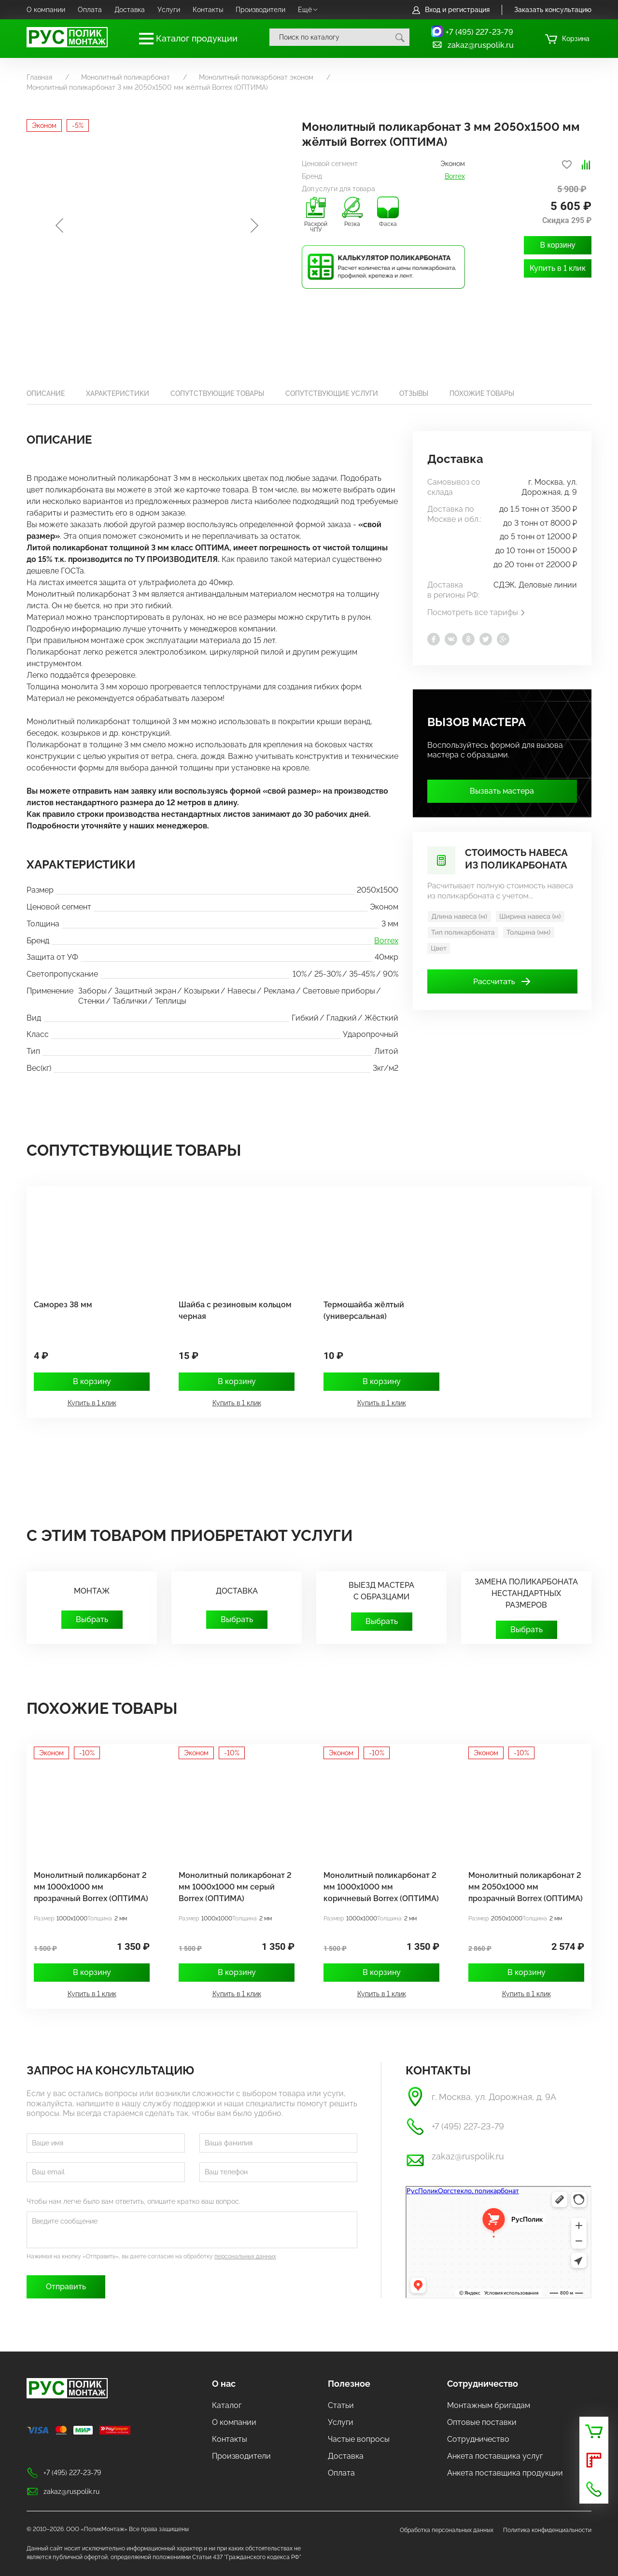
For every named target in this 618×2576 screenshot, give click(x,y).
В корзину (557, 245)
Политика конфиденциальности (547, 2530)
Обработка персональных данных (446, 2530)
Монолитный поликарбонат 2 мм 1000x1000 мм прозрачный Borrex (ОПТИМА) (91, 1887)
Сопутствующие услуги (331, 393)
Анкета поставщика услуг (495, 2456)
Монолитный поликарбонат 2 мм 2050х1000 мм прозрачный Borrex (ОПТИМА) (525, 1887)
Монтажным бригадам (488, 2405)
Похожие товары (481, 393)
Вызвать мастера (502, 791)
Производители (260, 10)
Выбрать (92, 1619)
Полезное (349, 2384)
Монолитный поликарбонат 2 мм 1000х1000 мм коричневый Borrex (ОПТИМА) (381, 1887)
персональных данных (245, 2256)
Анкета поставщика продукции (505, 2473)
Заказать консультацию (552, 10)
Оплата (90, 10)
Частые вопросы (359, 2439)
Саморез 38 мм (63, 1304)
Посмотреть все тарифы (476, 612)
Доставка (129, 10)
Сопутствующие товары (217, 393)
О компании (46, 10)
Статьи (341, 2405)
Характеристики (117, 393)
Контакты (208, 10)
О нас (224, 2384)
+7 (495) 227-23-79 (479, 32)
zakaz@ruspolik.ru (472, 45)
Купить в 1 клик (558, 268)
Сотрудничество (482, 2384)
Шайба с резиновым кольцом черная (235, 1310)
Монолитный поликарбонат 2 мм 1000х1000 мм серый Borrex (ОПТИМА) (235, 1887)
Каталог (226, 2405)
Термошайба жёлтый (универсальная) (363, 1310)
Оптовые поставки (482, 2422)
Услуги (168, 10)
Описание (46, 393)
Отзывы (413, 393)
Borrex (455, 176)
